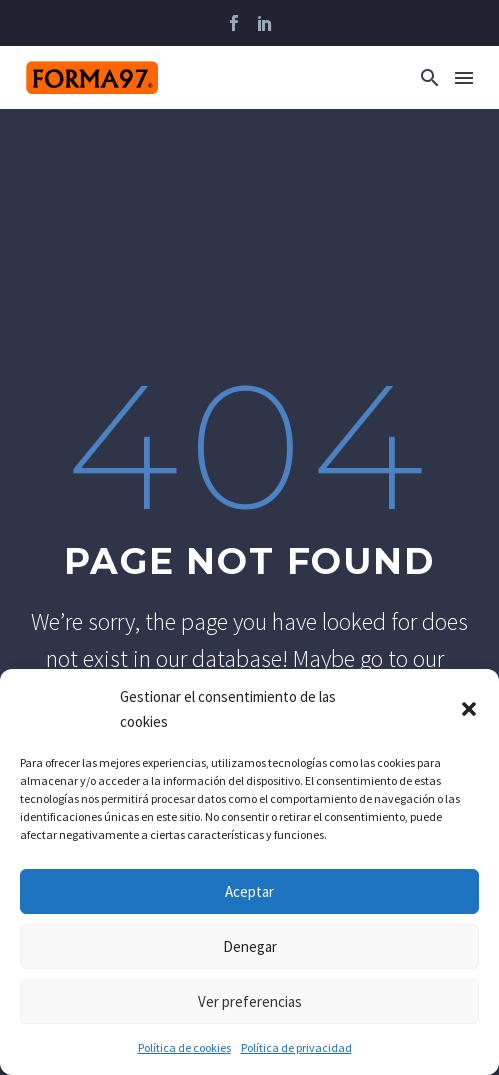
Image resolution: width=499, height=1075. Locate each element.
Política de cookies (184, 1047)
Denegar (250, 946)
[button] (469, 709)
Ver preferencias (250, 1001)
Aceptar (249, 891)
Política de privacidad (296, 1047)
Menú (464, 78)
